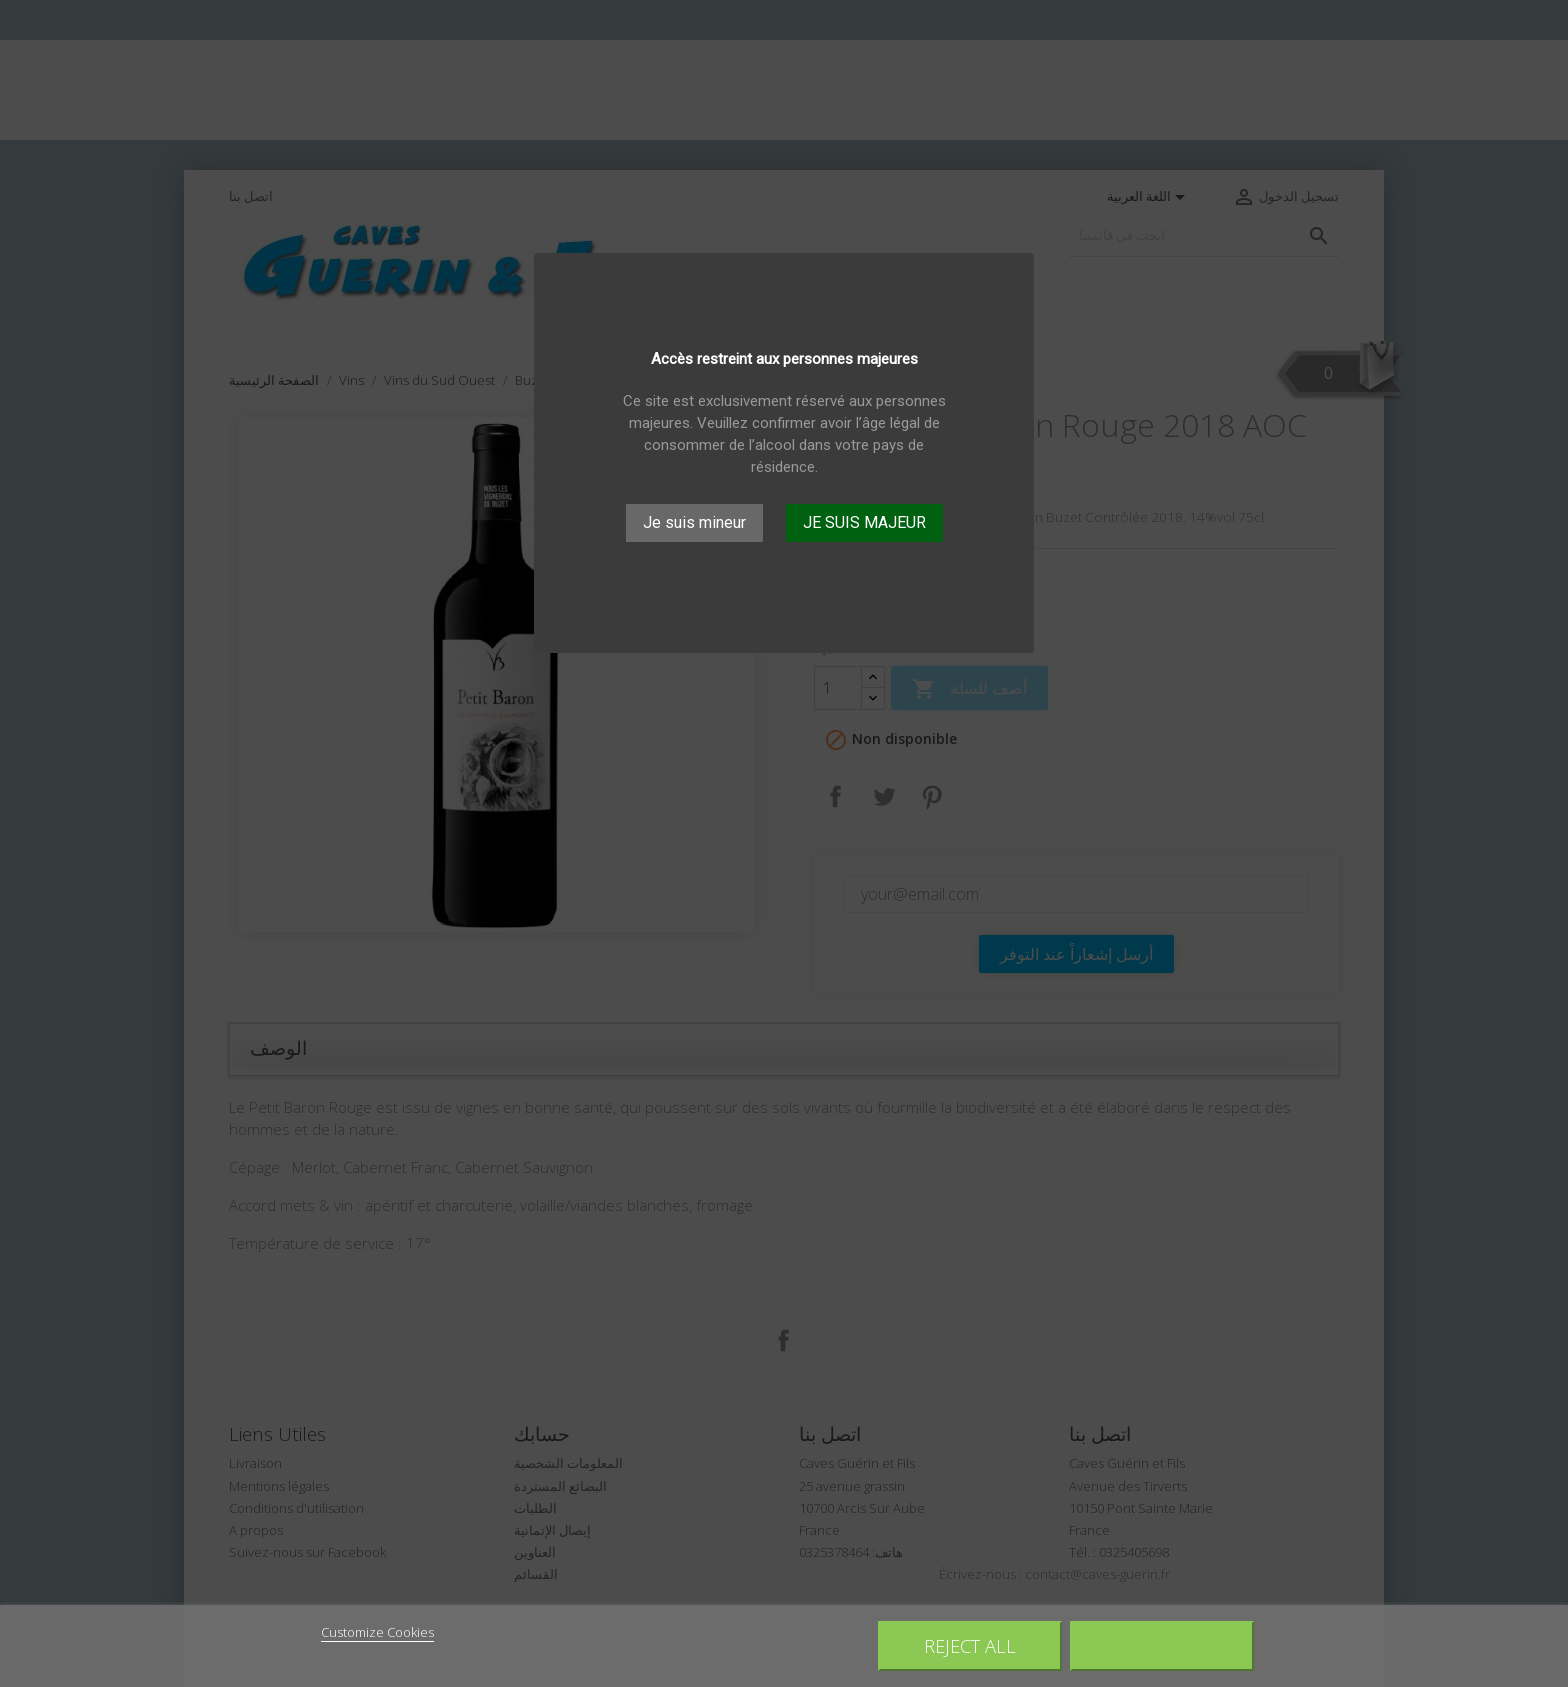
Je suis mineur (694, 522)
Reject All (970, 1645)
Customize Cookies (377, 1632)
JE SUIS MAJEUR (864, 522)
